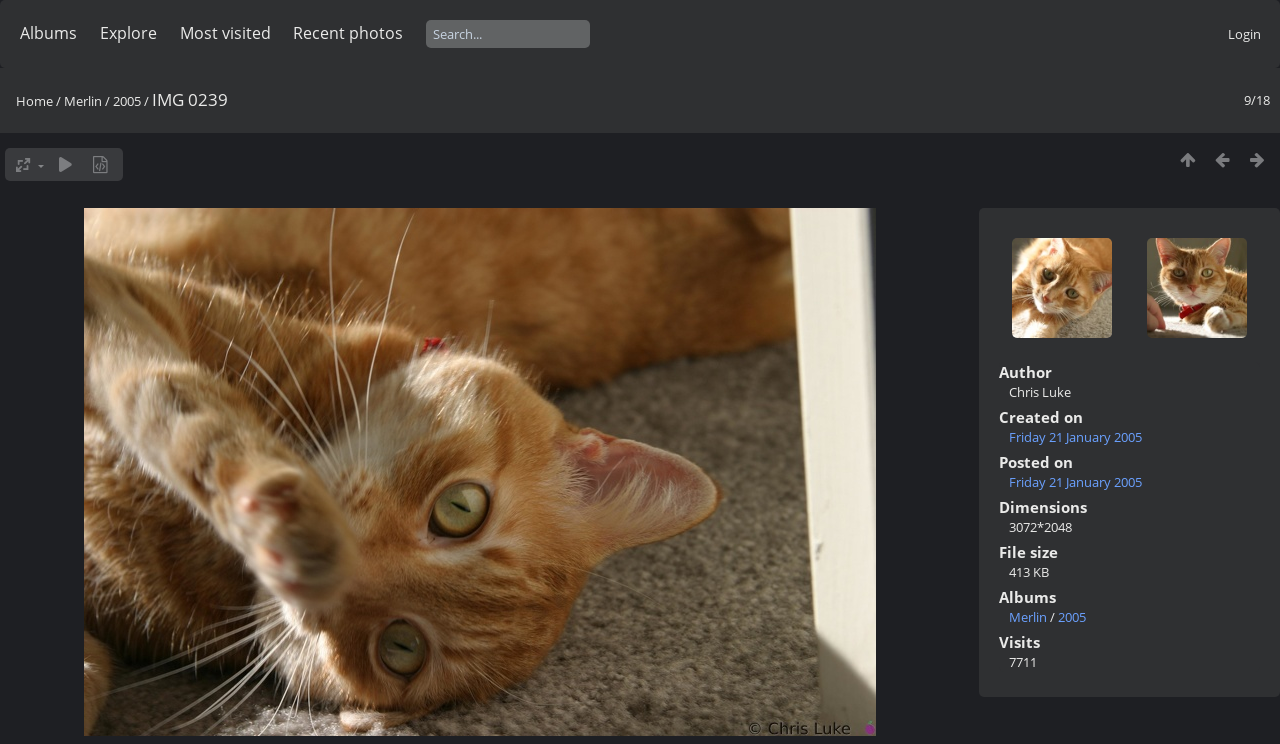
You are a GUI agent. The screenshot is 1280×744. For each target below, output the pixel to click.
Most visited (225, 33)
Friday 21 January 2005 (1075, 437)
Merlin (83, 101)
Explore (128, 33)
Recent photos (348, 33)
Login (1244, 34)
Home (34, 101)
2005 (127, 101)
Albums (48, 33)
